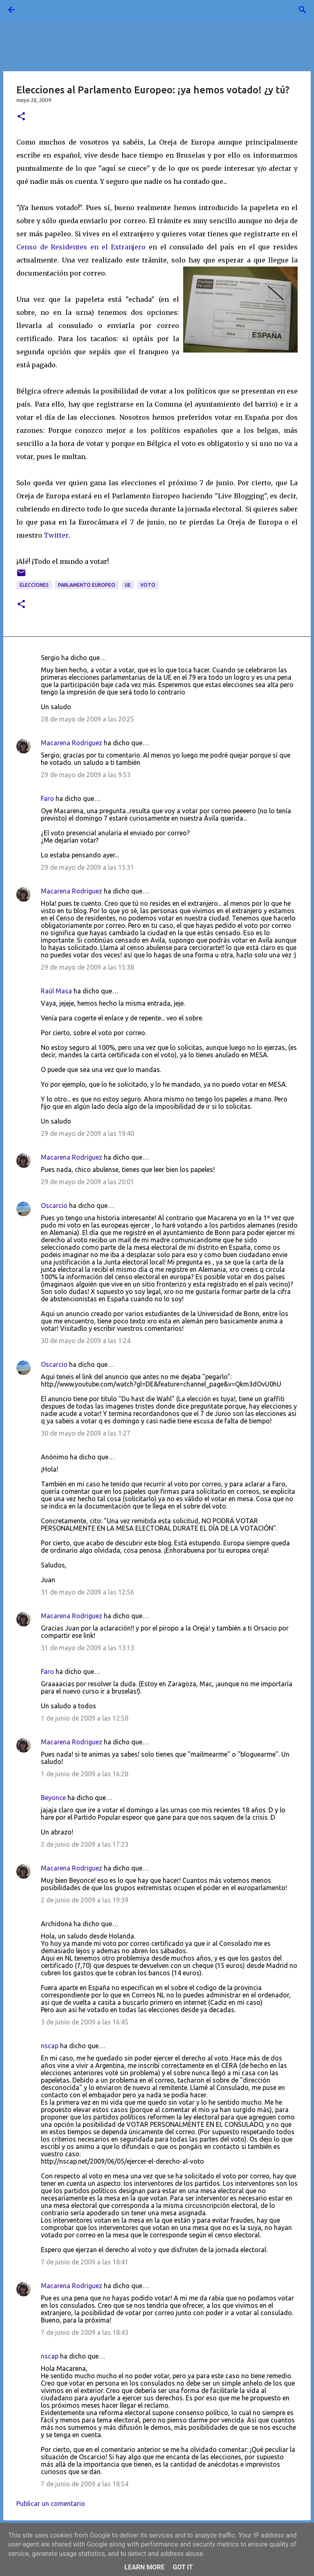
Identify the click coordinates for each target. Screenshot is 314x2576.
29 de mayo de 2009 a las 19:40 (87, 1133)
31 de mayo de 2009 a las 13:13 (87, 1647)
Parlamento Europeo (86, 585)
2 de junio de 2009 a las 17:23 (84, 1844)
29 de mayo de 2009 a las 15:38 (87, 967)
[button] (21, 116)
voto (147, 585)
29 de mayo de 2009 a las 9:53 (85, 774)
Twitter (56, 535)
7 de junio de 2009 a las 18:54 (84, 2484)
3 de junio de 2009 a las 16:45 (84, 2022)
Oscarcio (54, 1205)
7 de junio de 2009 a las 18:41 (84, 2262)
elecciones (34, 585)
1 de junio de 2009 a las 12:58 (84, 1718)
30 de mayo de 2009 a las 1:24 (85, 1340)
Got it (183, 2567)
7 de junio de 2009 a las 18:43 (84, 2332)
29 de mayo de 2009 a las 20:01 (87, 1181)
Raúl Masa (56, 991)
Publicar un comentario (50, 2503)
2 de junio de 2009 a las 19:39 (84, 1900)
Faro (47, 798)
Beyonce (53, 1797)
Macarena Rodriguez (71, 742)
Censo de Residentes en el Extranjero (81, 247)
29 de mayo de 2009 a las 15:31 (87, 867)
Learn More (144, 2567)
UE (128, 585)
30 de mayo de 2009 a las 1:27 (85, 1433)
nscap (49, 2045)
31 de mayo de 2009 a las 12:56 (87, 1592)
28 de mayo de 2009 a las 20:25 (87, 719)
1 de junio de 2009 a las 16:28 (84, 1774)
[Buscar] (34, 10)
